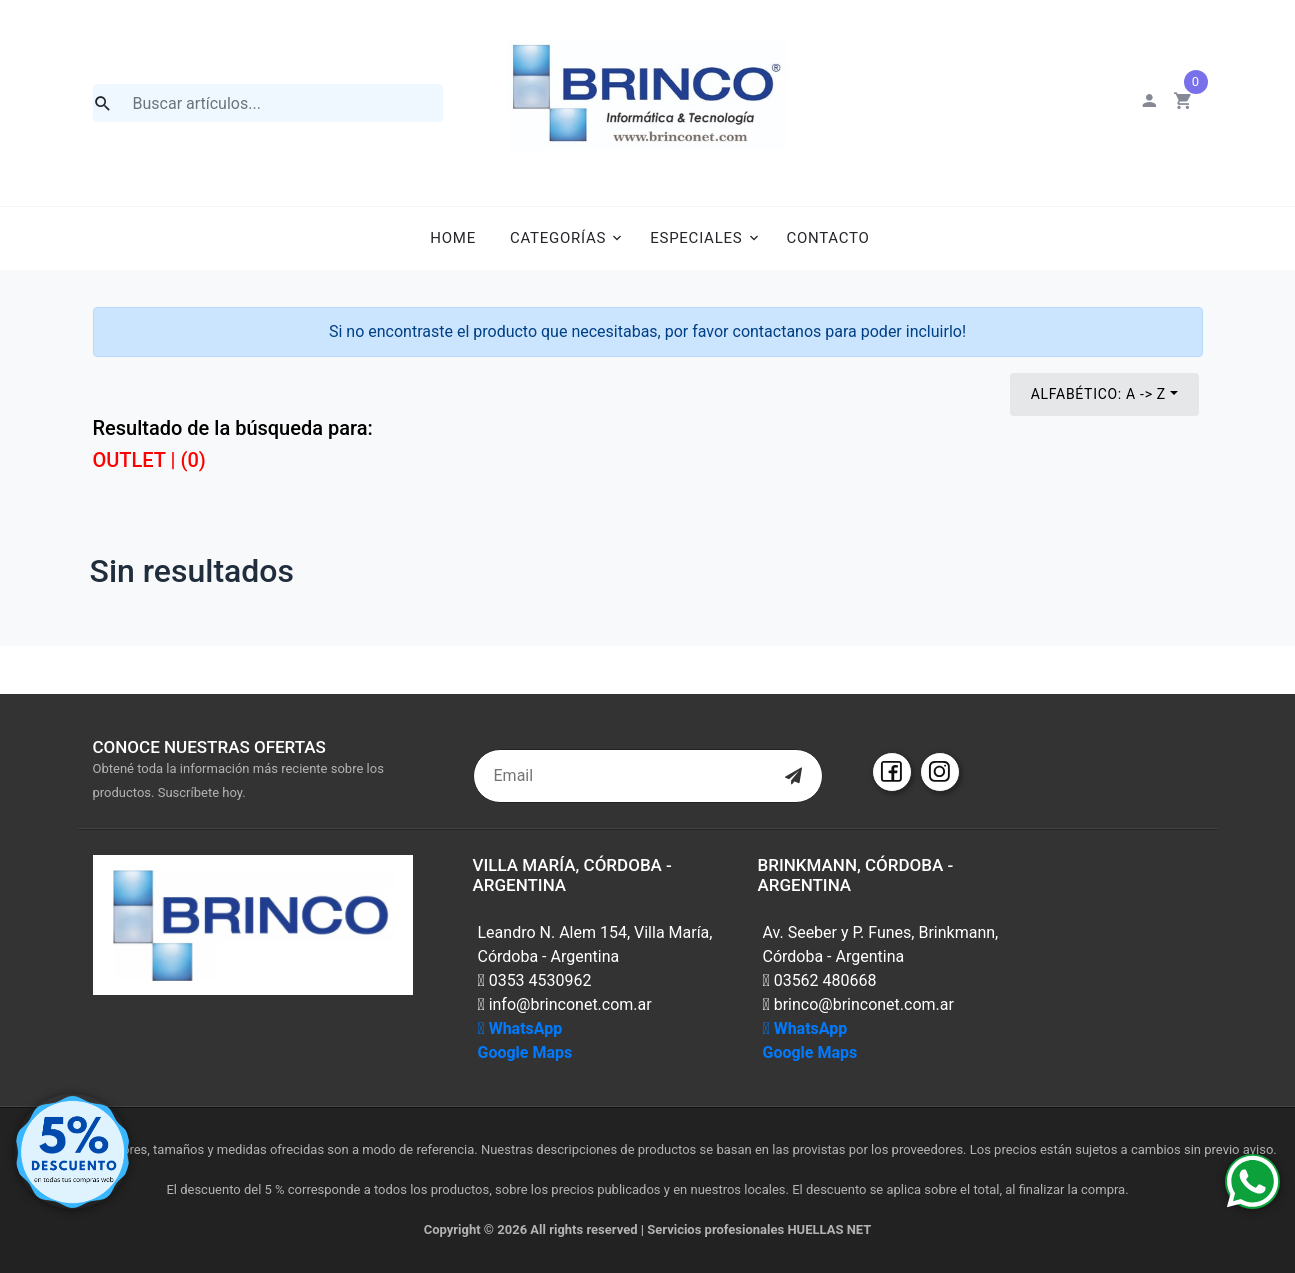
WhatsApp (520, 1028)
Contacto (827, 238)
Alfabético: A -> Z (1098, 394)
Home (453, 238)
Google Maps (525, 1052)
